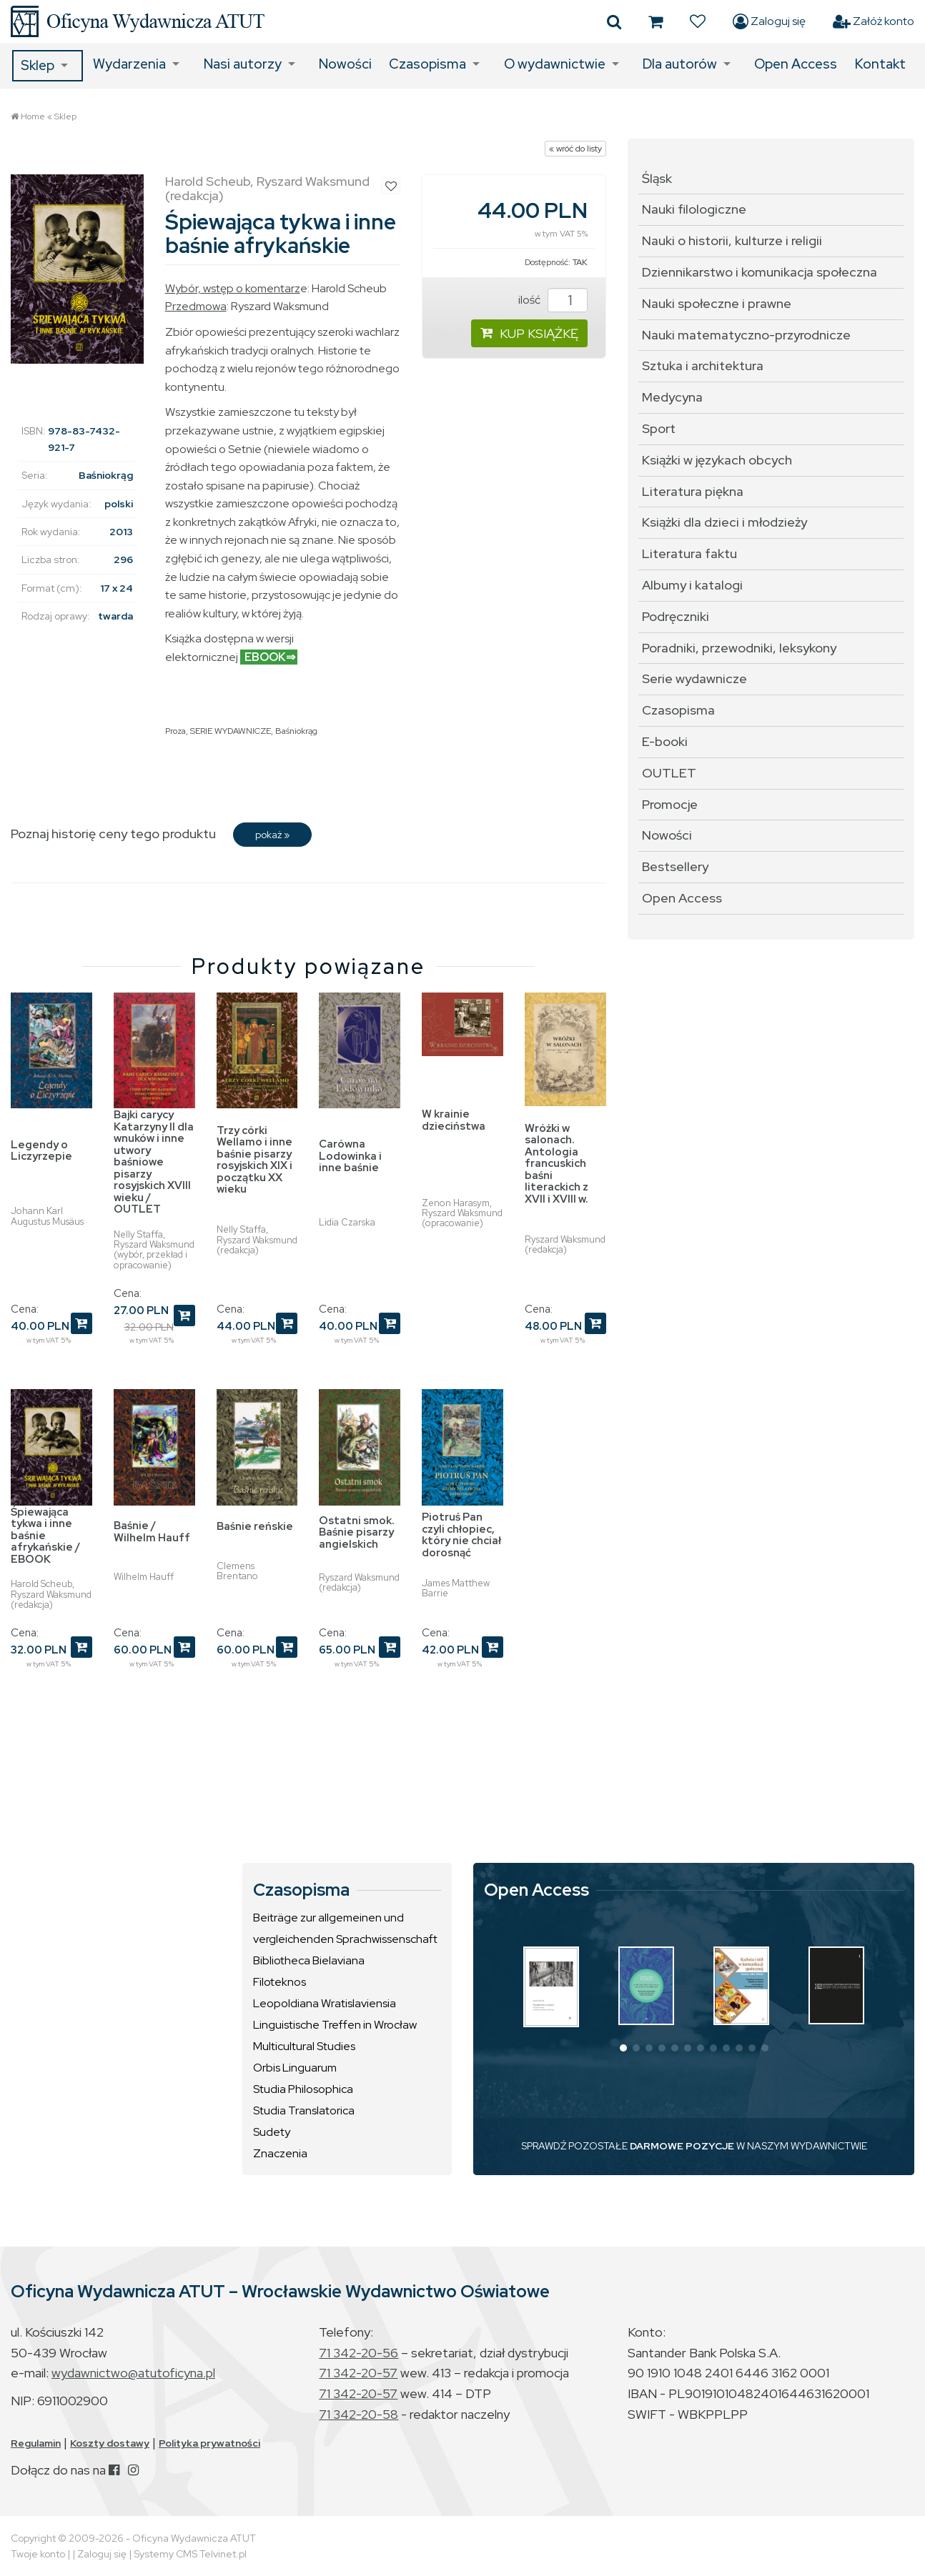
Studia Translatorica (304, 2110)
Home (33, 116)
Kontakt (880, 64)
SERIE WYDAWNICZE (230, 731)
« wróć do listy (575, 148)
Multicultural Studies (304, 2046)
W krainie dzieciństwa (453, 1120)
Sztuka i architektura (702, 365)
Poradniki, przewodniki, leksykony (739, 648)
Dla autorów (680, 64)
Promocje (670, 804)
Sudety (271, 2131)
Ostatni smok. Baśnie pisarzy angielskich (357, 1532)
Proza (175, 731)
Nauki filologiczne (694, 209)
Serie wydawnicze (694, 678)
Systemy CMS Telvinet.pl (190, 2553)
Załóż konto (873, 21)
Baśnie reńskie (255, 1526)
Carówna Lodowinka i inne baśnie (350, 1156)
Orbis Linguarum (295, 2067)
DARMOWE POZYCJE (682, 2145)
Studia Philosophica (303, 2089)
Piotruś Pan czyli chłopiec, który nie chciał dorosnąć (461, 1535)
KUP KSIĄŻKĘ (529, 333)
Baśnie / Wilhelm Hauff (152, 1531)
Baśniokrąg (296, 731)
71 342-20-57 (358, 2372)
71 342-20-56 (358, 2352)
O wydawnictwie (554, 64)
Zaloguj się (769, 21)
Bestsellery (675, 866)
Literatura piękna (692, 491)
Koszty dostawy (109, 2443)
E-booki (665, 741)
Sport (659, 428)
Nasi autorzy (243, 64)
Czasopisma (427, 64)
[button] (623, 2048)
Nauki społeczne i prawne (716, 303)
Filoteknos (279, 1981)
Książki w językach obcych (717, 460)
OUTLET (669, 773)
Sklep (37, 65)
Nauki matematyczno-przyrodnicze (746, 335)
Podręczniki (675, 616)
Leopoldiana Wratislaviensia (324, 2003)
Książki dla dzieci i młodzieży (724, 522)
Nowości (345, 64)
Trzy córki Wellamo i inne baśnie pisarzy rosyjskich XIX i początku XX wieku (254, 1160)
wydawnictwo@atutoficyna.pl (133, 2372)
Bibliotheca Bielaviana (309, 1960)
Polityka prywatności (209, 2443)
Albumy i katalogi (692, 585)
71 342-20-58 (358, 2414)
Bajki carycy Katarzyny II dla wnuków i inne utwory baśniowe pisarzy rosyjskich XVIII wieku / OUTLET (154, 1162)
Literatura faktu (689, 553)
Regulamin (36, 2443)
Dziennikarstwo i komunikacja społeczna (759, 272)
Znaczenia (280, 2153)
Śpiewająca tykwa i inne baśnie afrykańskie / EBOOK (45, 1535)
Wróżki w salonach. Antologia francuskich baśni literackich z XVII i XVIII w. (556, 1163)
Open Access (795, 64)
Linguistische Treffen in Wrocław (335, 2024)
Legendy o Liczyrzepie (41, 1151)
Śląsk (657, 178)
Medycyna (672, 397)
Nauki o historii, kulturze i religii (732, 240)
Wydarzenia (129, 64)
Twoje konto (38, 2553)
